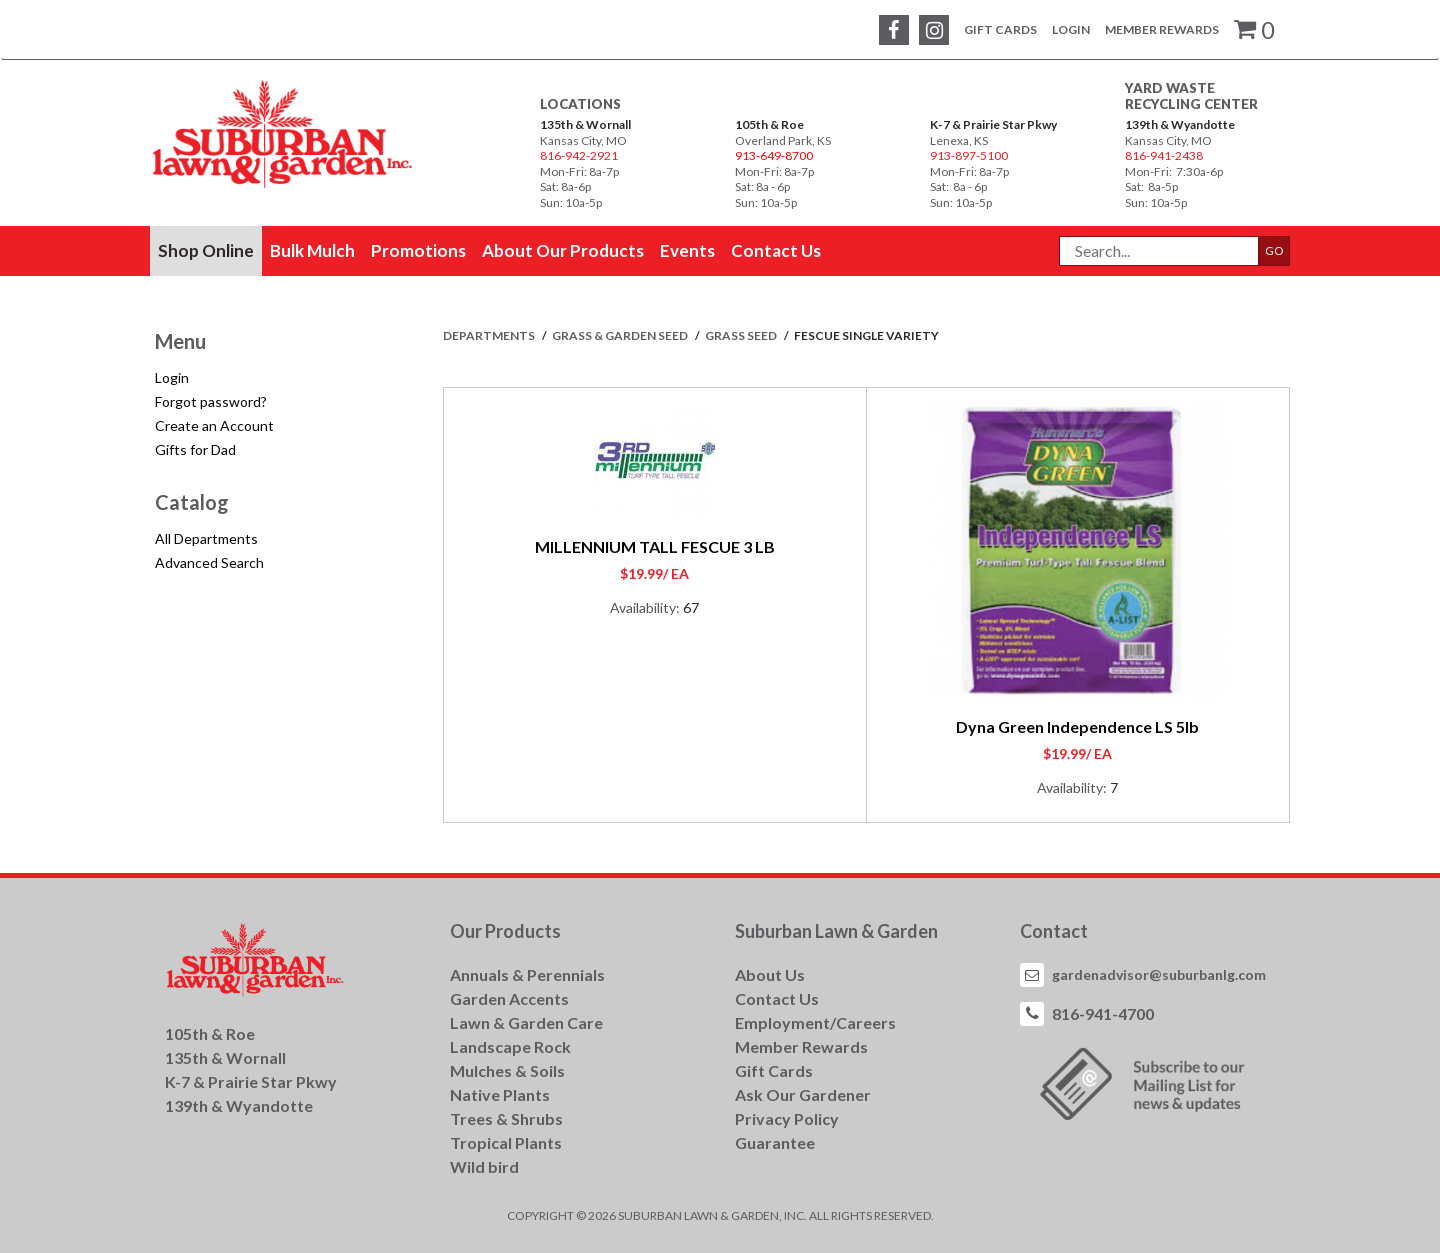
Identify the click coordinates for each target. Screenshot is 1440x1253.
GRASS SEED (742, 335)
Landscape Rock (510, 1046)
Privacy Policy (787, 1118)
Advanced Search (209, 562)
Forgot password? (211, 401)
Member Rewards (1162, 29)
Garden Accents (509, 998)
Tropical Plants (506, 1142)
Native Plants (500, 1094)
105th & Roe (769, 124)
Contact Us (777, 998)
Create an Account (214, 425)
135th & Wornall (585, 124)
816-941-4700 (1103, 1013)
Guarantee (775, 1142)
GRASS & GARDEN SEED (621, 335)
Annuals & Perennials (527, 974)
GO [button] (1274, 250)
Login (1071, 29)
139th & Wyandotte (1180, 124)
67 (691, 607)
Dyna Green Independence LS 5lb (1077, 726)
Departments (490, 335)
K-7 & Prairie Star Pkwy (993, 124)
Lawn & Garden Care (526, 1022)
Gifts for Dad (195, 449)
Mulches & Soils (507, 1070)
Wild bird (484, 1166)
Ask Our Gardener (803, 1094)
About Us (770, 974)
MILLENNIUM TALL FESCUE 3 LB (655, 546)
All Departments (206, 538)
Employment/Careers (815, 1022)
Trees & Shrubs (506, 1118)
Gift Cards (1000, 29)
